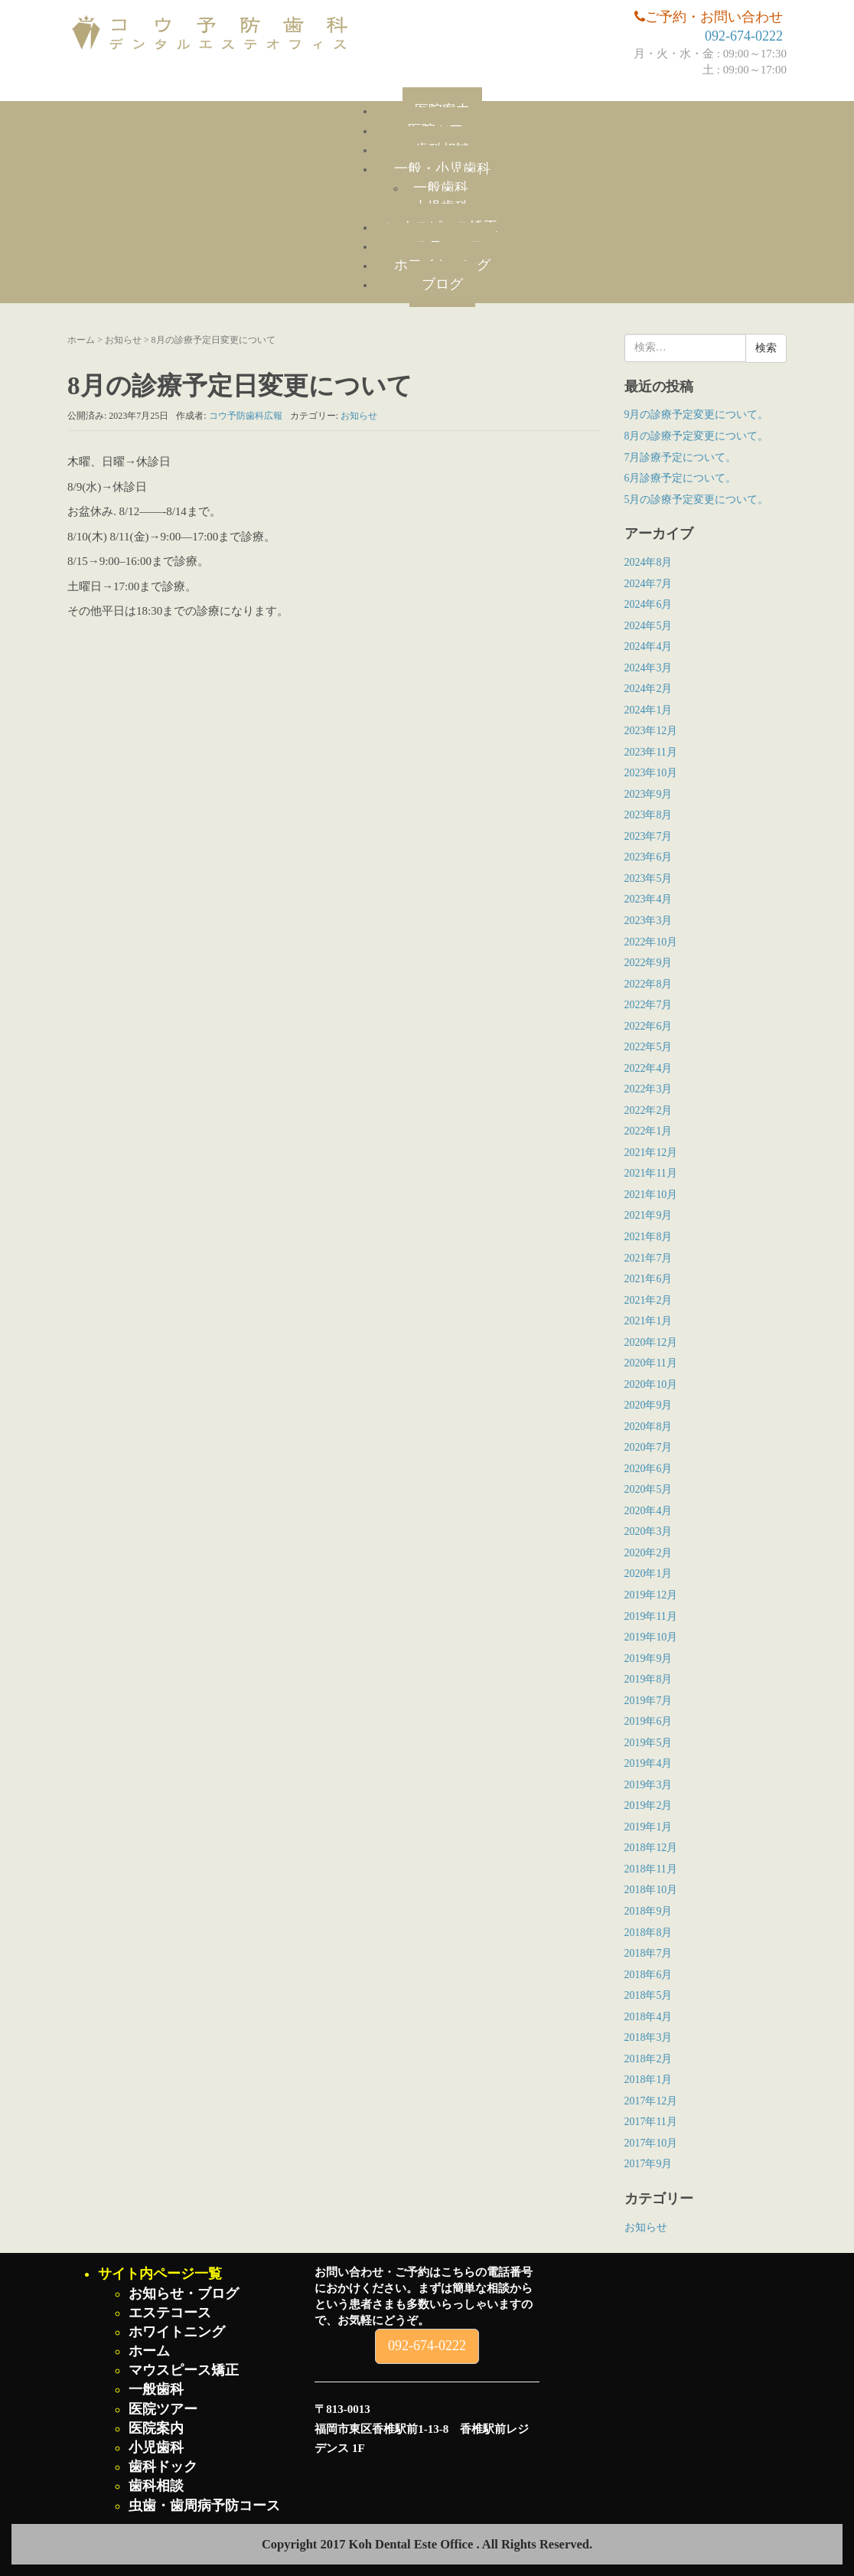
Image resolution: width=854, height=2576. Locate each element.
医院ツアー (163, 2409)
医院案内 (156, 2428)
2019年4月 (648, 1763)
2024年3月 (648, 668)
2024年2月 (648, 688)
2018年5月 (648, 1995)
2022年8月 (648, 984)
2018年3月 (648, 2037)
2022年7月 (648, 1004)
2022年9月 (648, 962)
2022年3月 (648, 1089)
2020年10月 (651, 1384)
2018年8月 (648, 1932)
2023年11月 (650, 752)
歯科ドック (163, 2466)
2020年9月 (648, 1405)
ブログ (442, 284)
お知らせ (123, 340)
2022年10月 (651, 942)
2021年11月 (650, 1173)
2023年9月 (648, 794)
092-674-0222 (744, 36)
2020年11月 (650, 1363)
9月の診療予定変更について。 (696, 414)
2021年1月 (648, 1321)
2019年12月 (651, 1595)
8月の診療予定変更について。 (696, 436)
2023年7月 (648, 836)
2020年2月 (648, 1553)
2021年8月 (648, 1236)
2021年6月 (648, 1279)
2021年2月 (648, 1300)
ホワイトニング (177, 2331)
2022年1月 (648, 1131)
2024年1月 (648, 710)
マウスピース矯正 (184, 2370)
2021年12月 (651, 1152)
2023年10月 (651, 773)
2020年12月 (651, 1342)
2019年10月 (651, 1637)
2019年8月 (648, 1679)
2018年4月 (648, 2017)
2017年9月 (648, 2164)
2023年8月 (648, 815)
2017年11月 (650, 2121)
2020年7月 (648, 1447)
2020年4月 (648, 1511)
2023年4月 (648, 899)
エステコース (170, 2312)
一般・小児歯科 (442, 168)
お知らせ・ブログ (184, 2293)
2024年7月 (648, 583)
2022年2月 (648, 1110)
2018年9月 (648, 1911)
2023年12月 (651, 730)
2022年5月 (648, 1047)
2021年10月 (651, 1194)
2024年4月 (648, 646)
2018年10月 (651, 1889)
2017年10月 (651, 2143)
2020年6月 (648, 1468)
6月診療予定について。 (680, 478)
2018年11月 (650, 1869)
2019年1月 (648, 1827)
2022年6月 (648, 1026)
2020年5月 (648, 1489)
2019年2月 (648, 1805)
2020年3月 (648, 1531)
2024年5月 (648, 626)
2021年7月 (648, 1258)
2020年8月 (648, 1426)
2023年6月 (648, 857)
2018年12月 (651, 1847)
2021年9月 (648, 1215)
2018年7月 (648, 1953)
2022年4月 (648, 1068)
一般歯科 (440, 187)
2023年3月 (648, 920)
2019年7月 (648, 1700)
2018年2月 (648, 2059)
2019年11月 (650, 1616)
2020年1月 (648, 1573)
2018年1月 (648, 2079)
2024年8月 (648, 562)
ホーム (81, 340)
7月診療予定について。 (680, 457)
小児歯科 (156, 2447)
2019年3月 (648, 1785)
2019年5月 (648, 1742)
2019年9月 (648, 1658)
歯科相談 (156, 2485)
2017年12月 (651, 2101)
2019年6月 (648, 1721)
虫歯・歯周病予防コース (204, 2505)
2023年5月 (648, 878)
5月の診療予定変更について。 (696, 499)
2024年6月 (648, 604)
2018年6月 (648, 1974)
